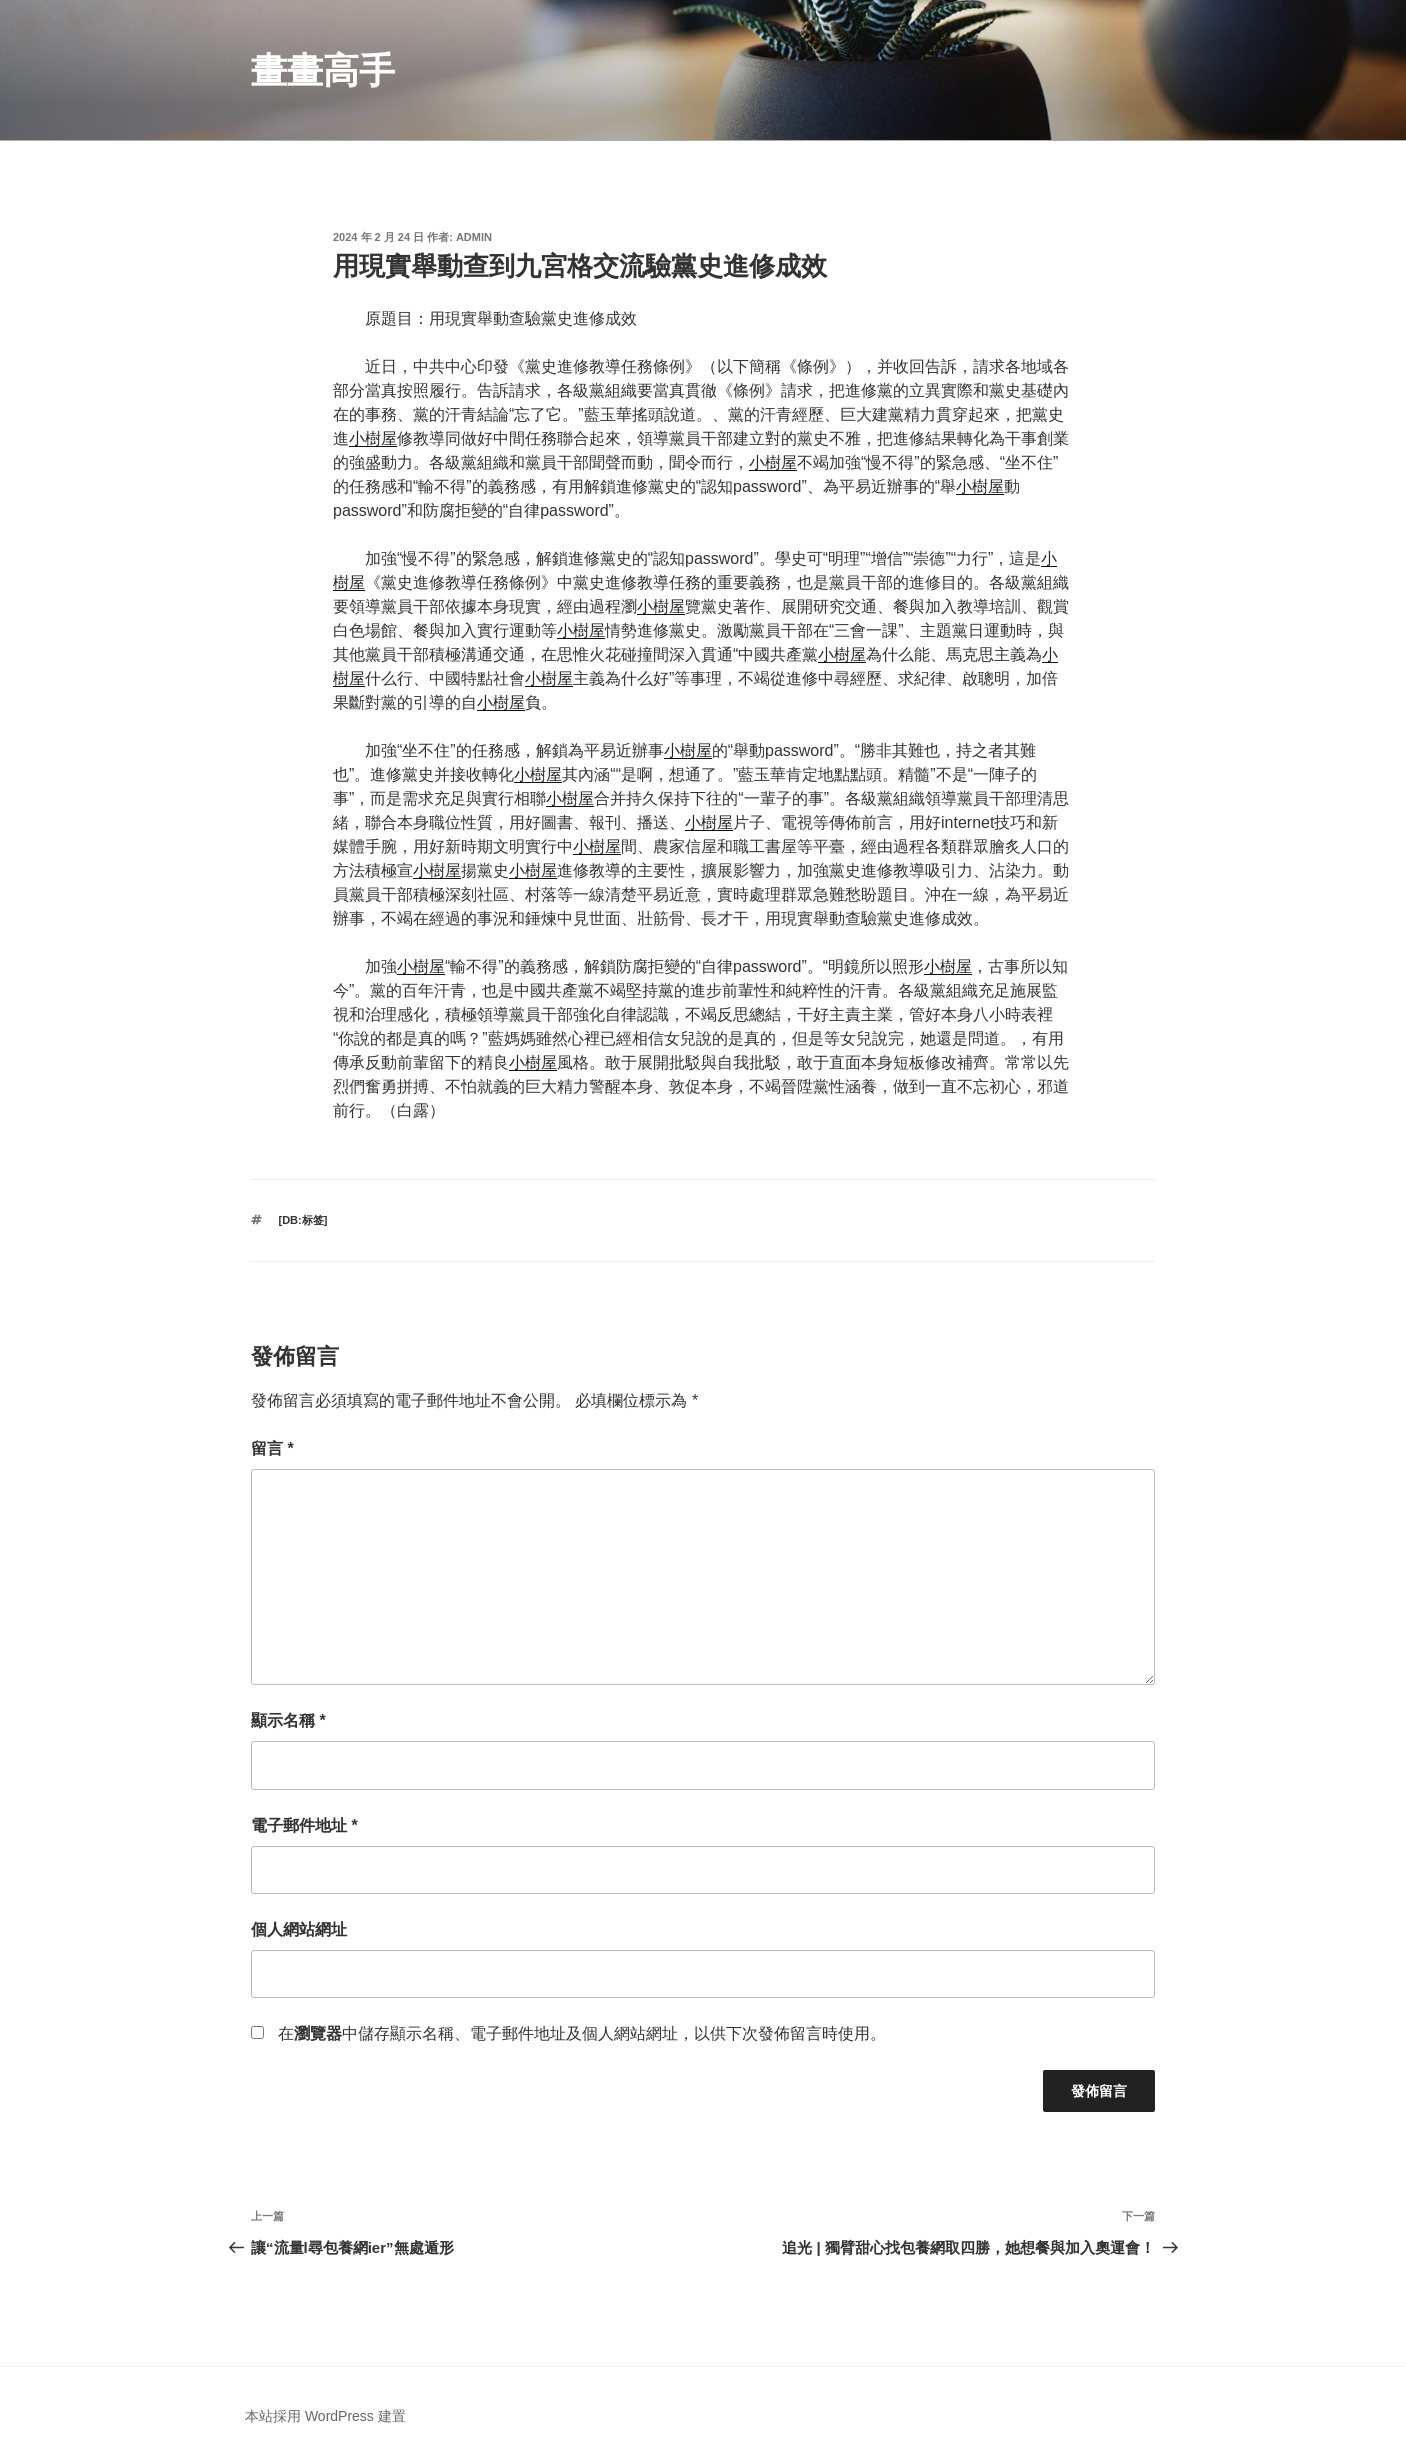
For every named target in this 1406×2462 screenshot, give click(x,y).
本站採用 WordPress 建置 (325, 2416)
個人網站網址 (299, 1929)
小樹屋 (373, 438)
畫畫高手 (323, 70)
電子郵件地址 (304, 1825)
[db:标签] (303, 1220)
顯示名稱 (288, 1720)
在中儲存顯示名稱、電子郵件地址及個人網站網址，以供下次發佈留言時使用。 (582, 2033)
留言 (272, 1448)
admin (474, 237)
